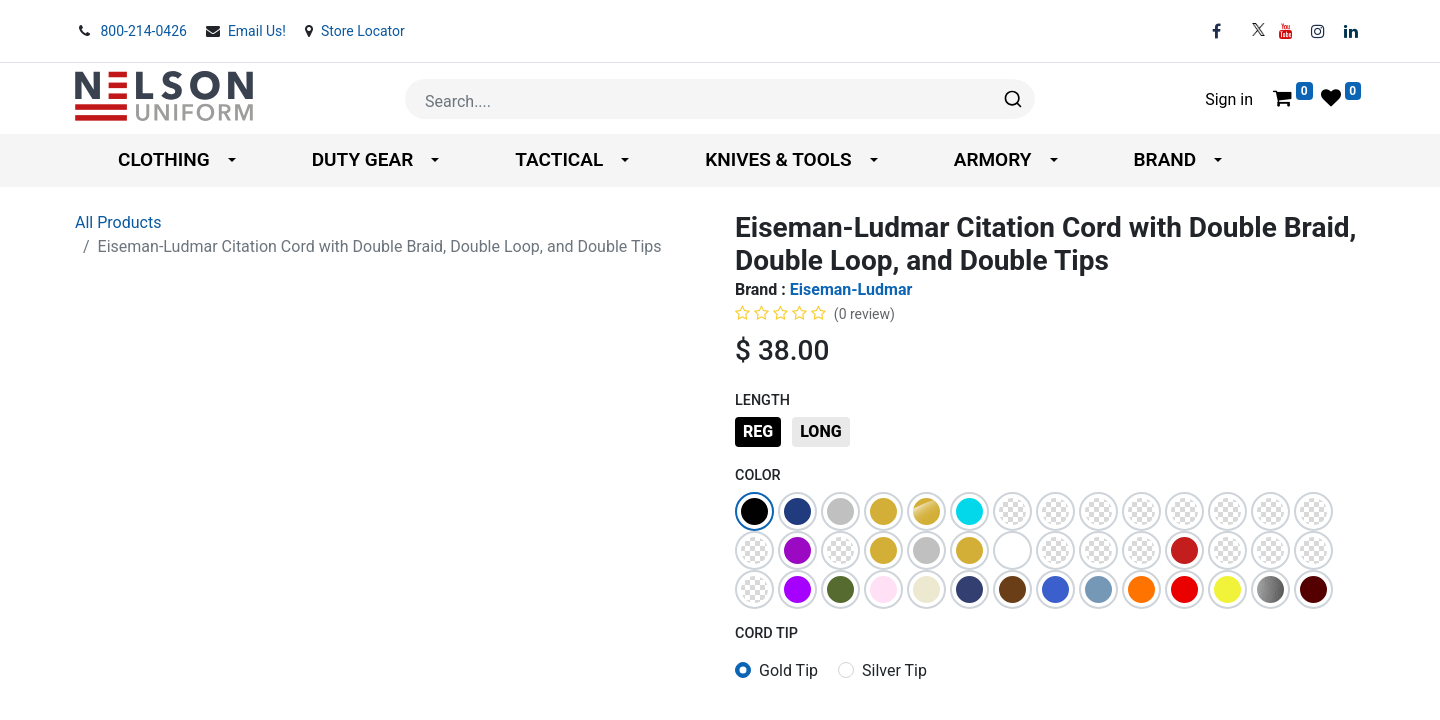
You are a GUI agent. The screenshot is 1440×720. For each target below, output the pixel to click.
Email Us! (259, 31)
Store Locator (363, 31)
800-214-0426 (145, 31)
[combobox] (720, 99)
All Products (118, 222)
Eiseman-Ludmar (851, 289)
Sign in (1229, 99)
